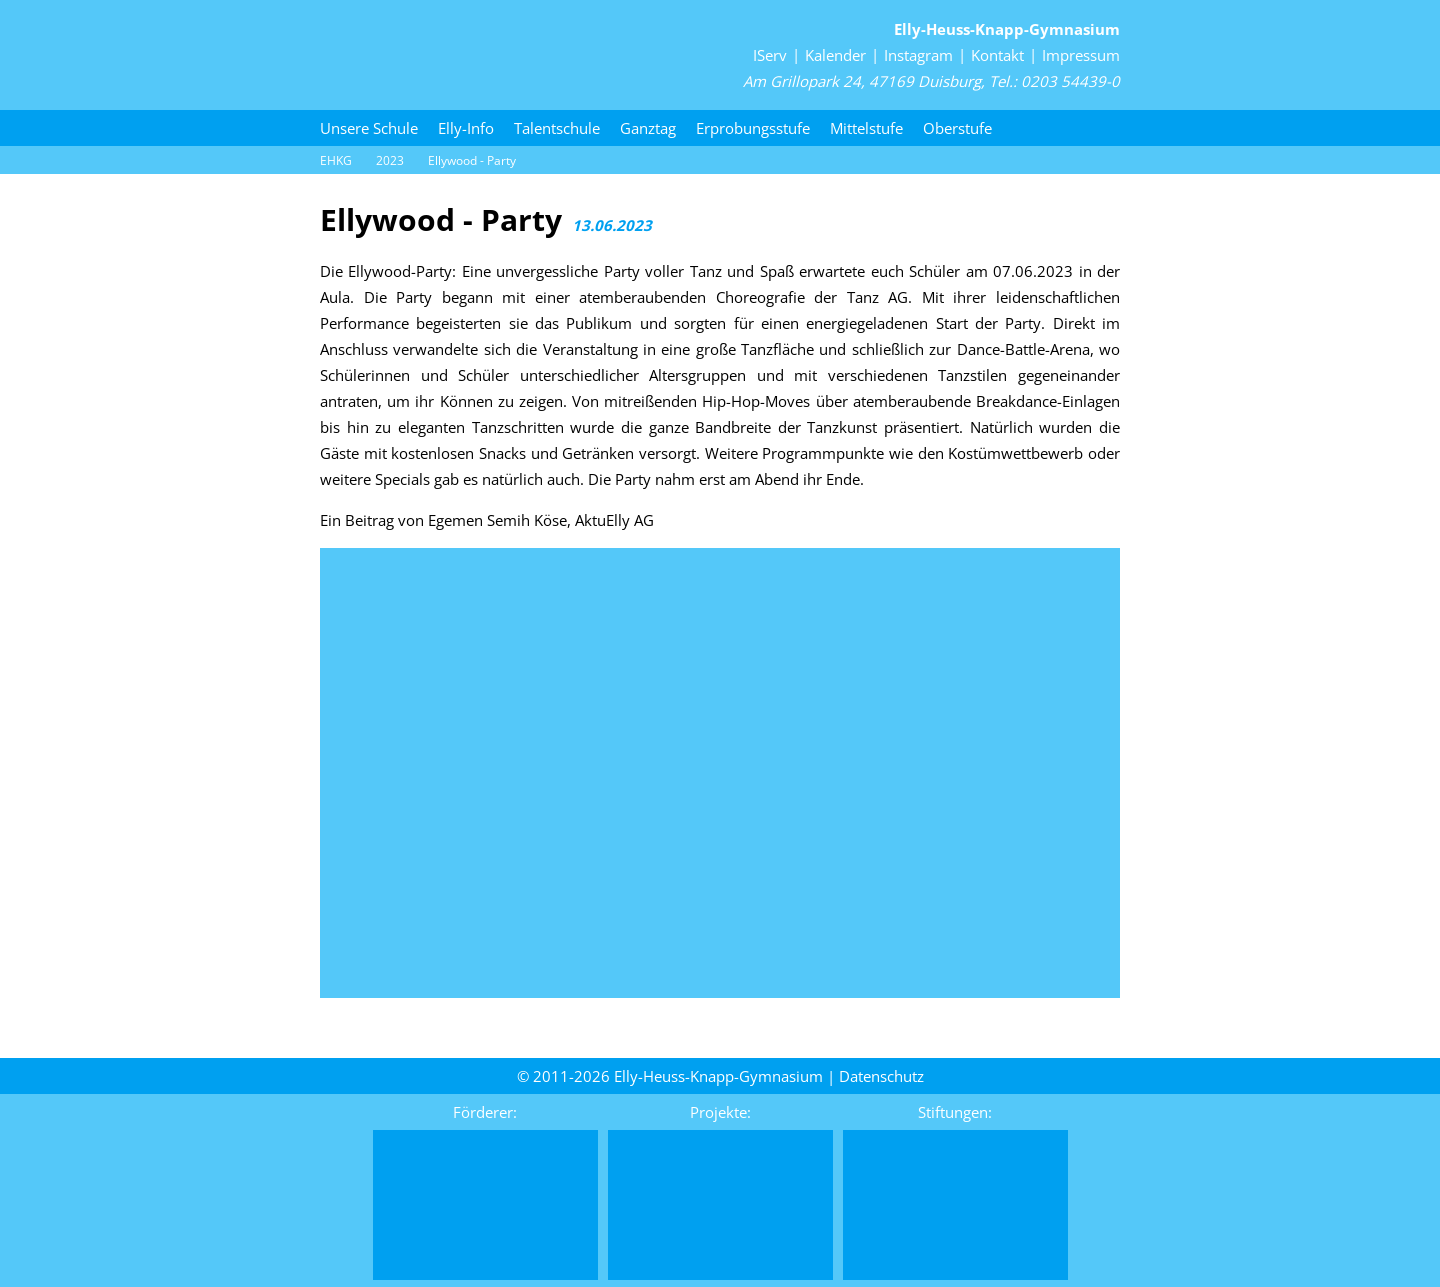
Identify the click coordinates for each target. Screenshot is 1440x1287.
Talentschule (557, 128)
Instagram (918, 55)
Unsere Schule (369, 128)
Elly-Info (466, 128)
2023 (390, 160)
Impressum (1081, 55)
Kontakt (997, 55)
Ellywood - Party (472, 160)
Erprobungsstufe (753, 128)
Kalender (835, 55)
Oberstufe (957, 128)
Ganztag (648, 128)
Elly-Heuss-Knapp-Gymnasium (1007, 29)
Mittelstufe (866, 128)
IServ (770, 55)
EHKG (336, 160)
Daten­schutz (881, 1076)
